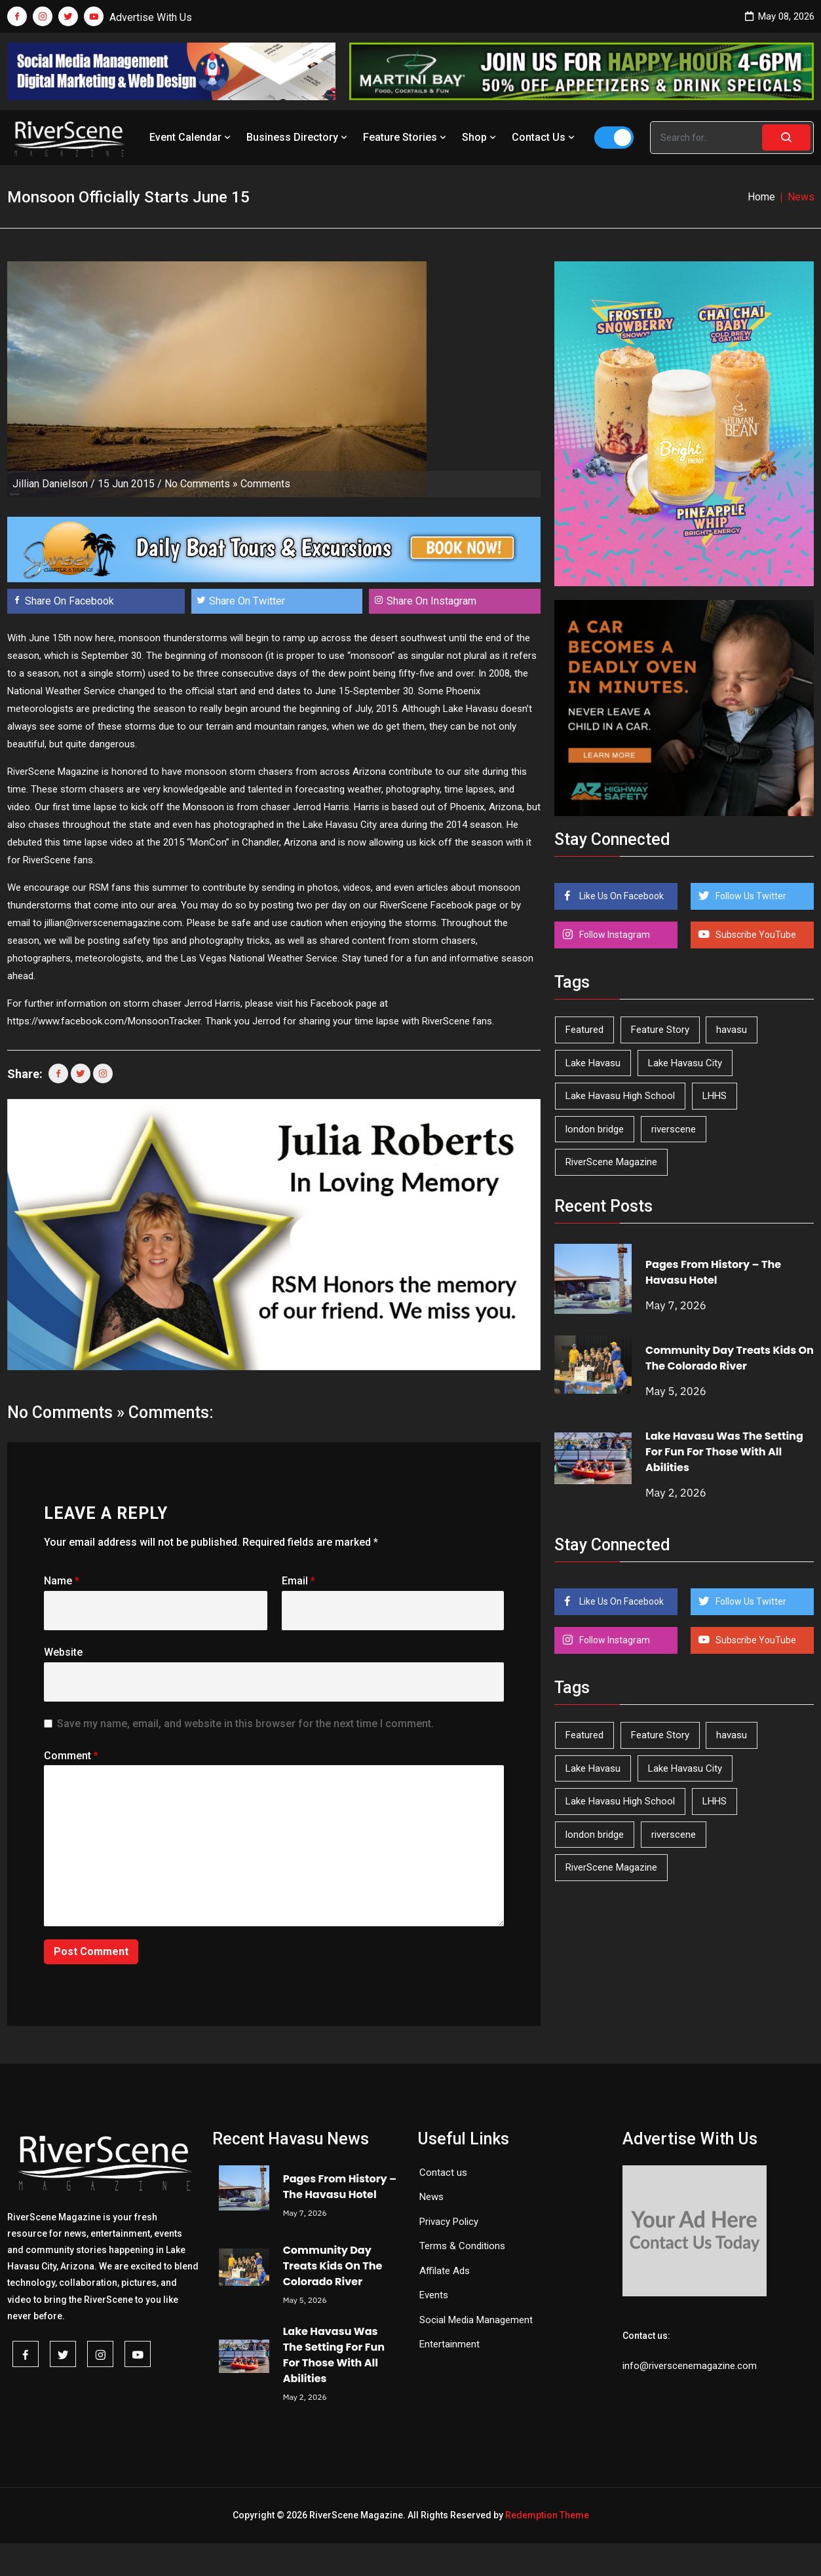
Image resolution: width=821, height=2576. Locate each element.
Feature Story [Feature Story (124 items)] (660, 1030)
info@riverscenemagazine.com (689, 2366)
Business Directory (298, 137)
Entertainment (449, 2344)
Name (61, 1581)
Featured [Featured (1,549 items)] (584, 1030)
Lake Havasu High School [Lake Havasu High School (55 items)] (620, 1096)
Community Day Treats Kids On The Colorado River (729, 1358)
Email (298, 1581)
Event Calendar (191, 137)
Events (433, 2295)
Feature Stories (406, 137)
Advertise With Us (150, 17)
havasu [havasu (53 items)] (731, 1030)
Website (63, 1652)
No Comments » (201, 483)
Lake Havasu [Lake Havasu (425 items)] (593, 1063)
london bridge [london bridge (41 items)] (594, 1129)
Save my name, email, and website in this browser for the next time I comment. (245, 1723)
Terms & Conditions (462, 2246)
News (431, 2197)
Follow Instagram (613, 934)
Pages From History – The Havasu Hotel (713, 1272)
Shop (480, 137)
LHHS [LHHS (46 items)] (714, 1096)
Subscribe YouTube (755, 934)
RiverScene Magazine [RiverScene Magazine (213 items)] (611, 1162)
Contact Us (544, 137)
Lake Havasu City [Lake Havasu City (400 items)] (685, 1063)
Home (761, 197)
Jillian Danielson (50, 483)
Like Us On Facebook (620, 896)
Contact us (443, 2172)
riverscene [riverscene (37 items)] (673, 1129)
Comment (71, 1755)
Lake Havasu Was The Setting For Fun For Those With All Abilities (724, 1451)
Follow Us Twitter (750, 896)
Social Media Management (476, 2320)
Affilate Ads (444, 2271)
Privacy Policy (448, 2222)
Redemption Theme (547, 2515)
